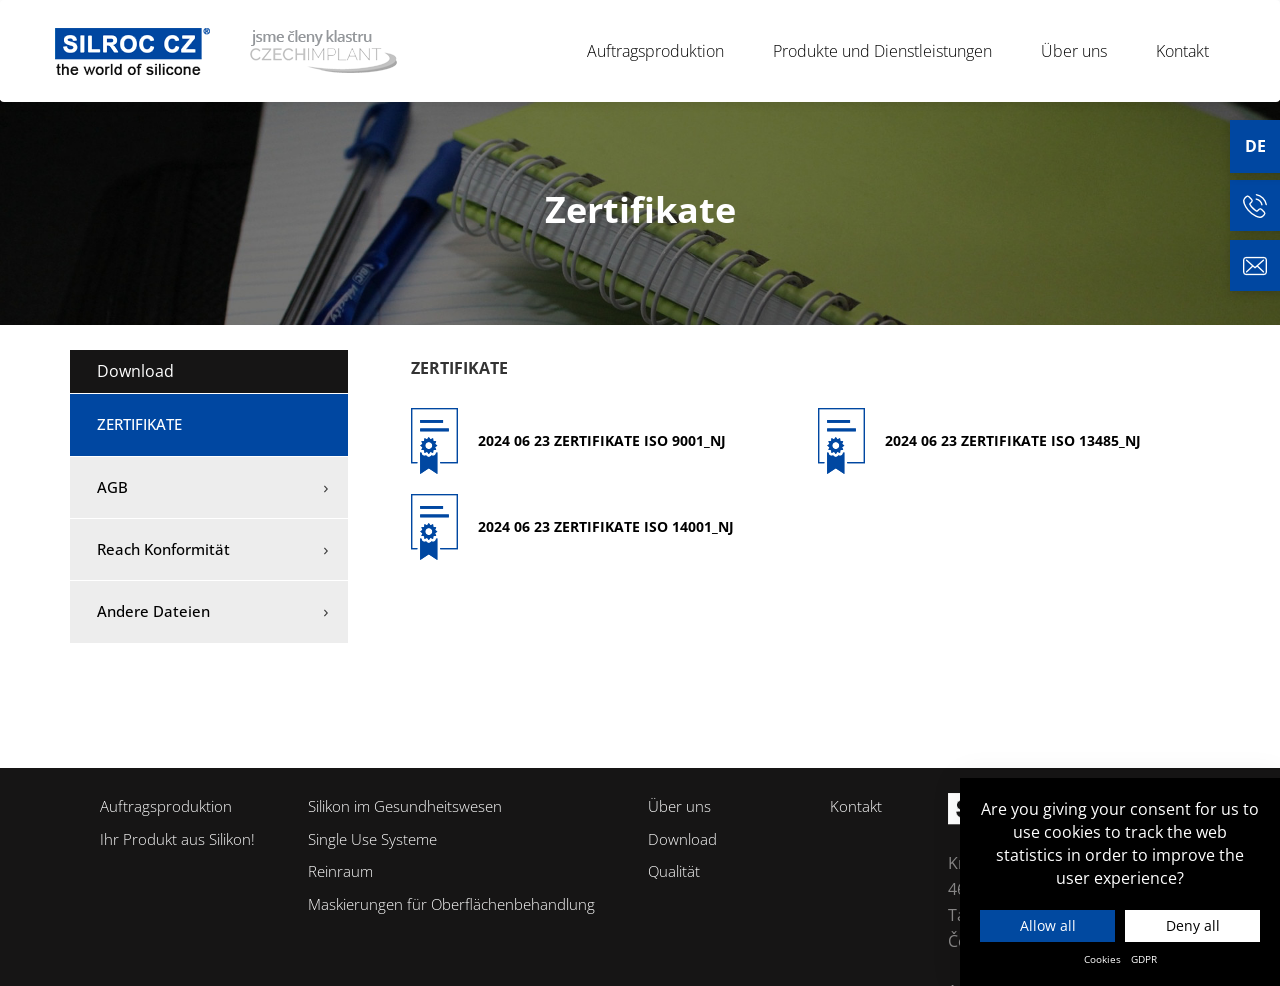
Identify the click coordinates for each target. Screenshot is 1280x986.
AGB (112, 487)
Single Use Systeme (372, 839)
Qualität (674, 871)
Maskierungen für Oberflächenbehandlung (451, 904)
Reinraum (340, 871)
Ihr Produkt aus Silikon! (177, 839)
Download (135, 371)
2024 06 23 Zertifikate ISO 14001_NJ (606, 526)
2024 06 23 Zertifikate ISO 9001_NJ (602, 440)
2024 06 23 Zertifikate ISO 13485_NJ (1013, 440)
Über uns (1082, 51)
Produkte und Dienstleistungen (891, 51)
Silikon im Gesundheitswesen (405, 806)
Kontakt (1182, 51)
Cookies (1102, 959)
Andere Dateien (153, 611)
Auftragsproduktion (664, 51)
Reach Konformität (163, 549)
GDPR (1144, 959)
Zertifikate (139, 424)
